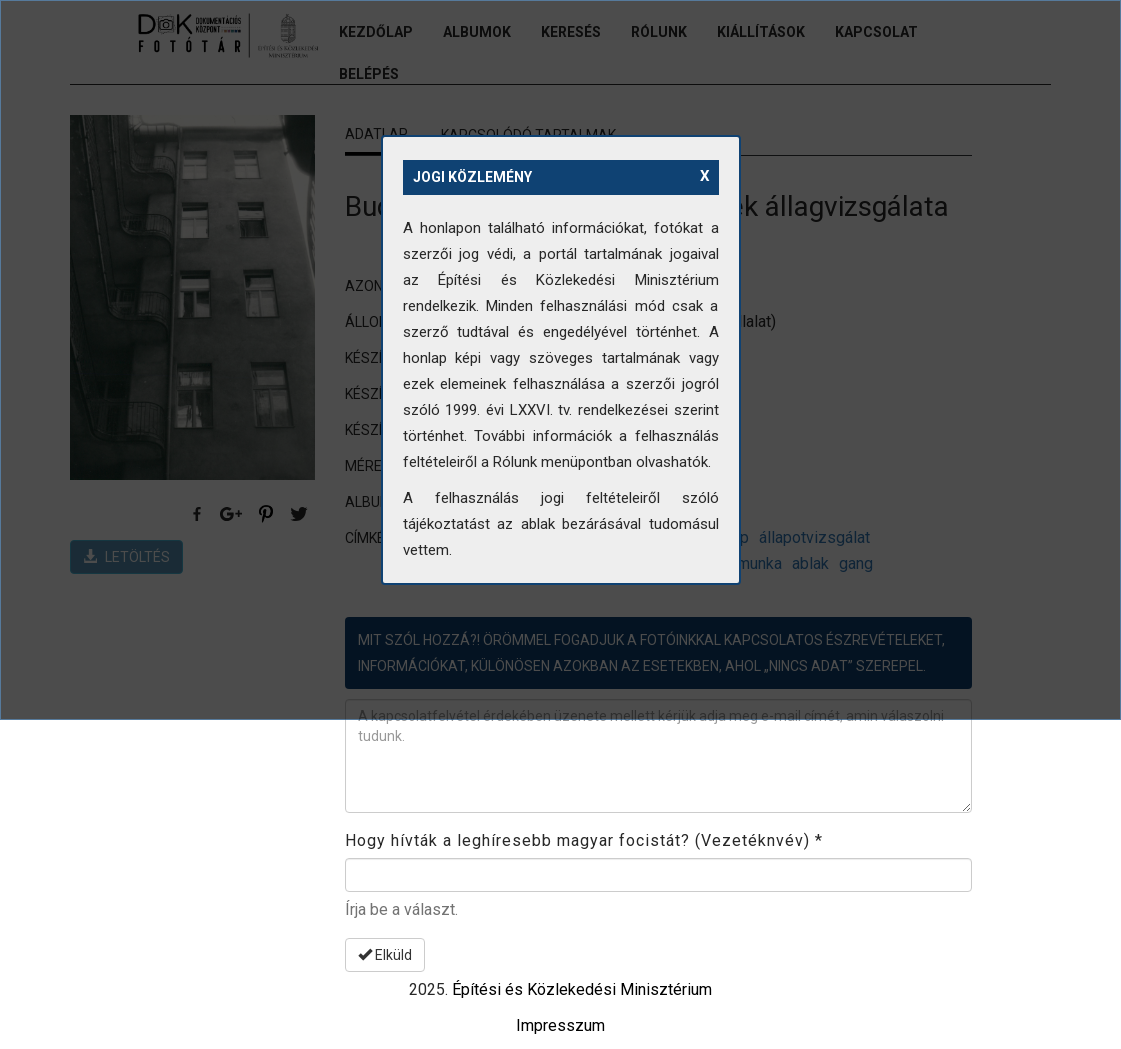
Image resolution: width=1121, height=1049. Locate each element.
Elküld (385, 955)
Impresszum (560, 1025)
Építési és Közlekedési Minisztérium (582, 989)
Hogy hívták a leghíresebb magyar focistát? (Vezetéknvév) (584, 840)
